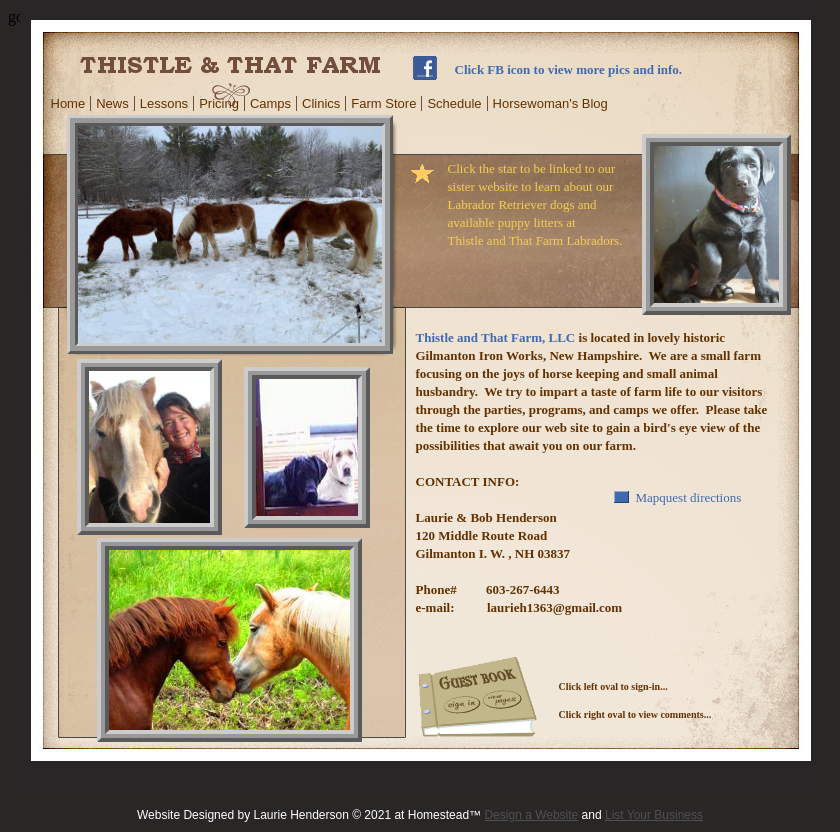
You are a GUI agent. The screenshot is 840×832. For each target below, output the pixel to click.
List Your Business (654, 815)
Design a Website (531, 815)
